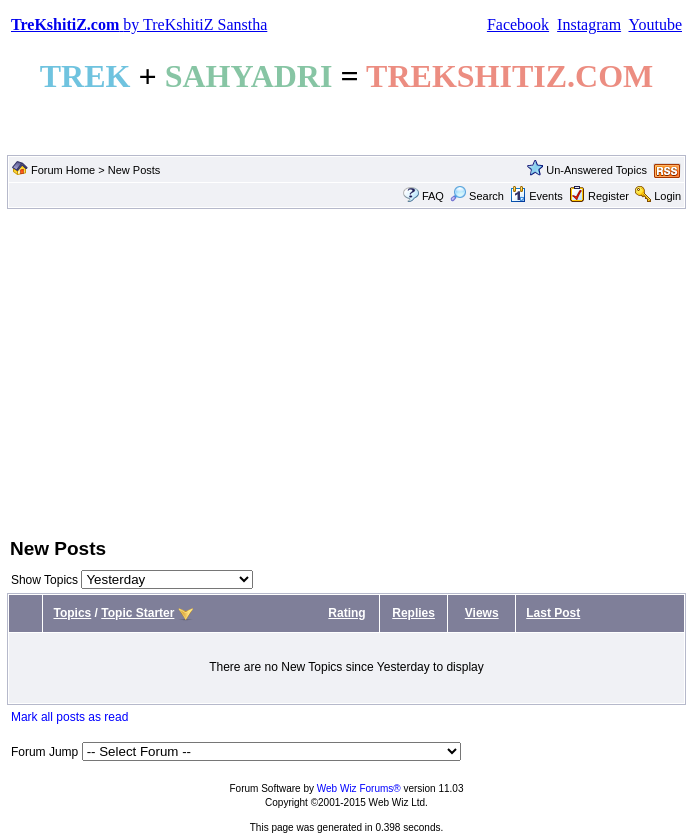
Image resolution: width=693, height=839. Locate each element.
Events (536, 196)
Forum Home (63, 170)
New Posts (134, 170)
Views (482, 613)
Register (608, 196)
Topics (72, 613)
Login (667, 196)
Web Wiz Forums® (359, 788)
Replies (413, 613)
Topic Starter (137, 613)
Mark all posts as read (69, 717)
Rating (346, 613)
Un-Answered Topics (596, 170)
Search (477, 196)
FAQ (433, 196)
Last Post (553, 613)
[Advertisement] (346, 371)
